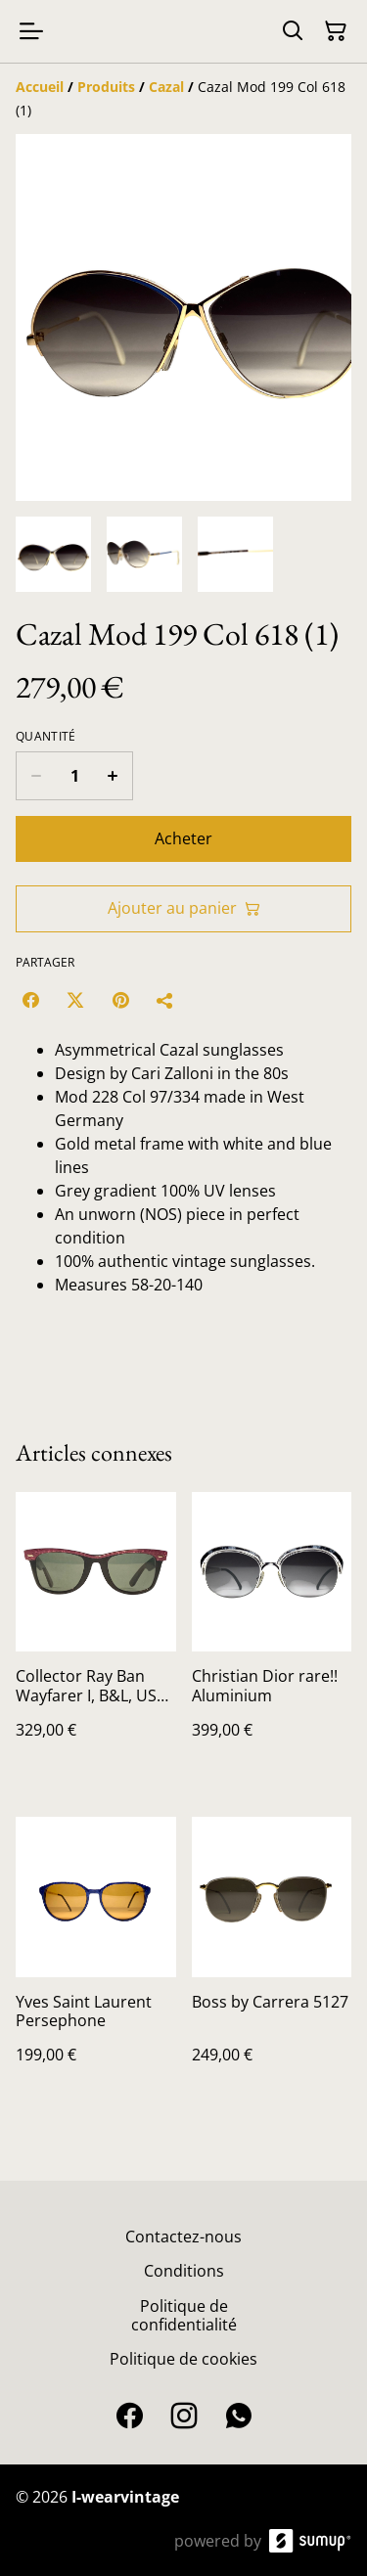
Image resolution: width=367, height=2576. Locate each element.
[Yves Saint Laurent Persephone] (96, 1959)
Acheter (183, 838)
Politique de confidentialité (184, 2315)
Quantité (45, 737)
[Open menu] (31, 31)
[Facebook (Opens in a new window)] (30, 1000)
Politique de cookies (183, 2359)
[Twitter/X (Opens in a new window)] (75, 1000)
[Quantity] (74, 775)
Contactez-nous (183, 2236)
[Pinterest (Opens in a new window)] (120, 1000)
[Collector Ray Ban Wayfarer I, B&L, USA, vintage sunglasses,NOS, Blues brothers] (96, 1635)
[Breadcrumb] (183, 99)
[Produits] (106, 86)
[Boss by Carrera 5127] (272, 1959)
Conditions (184, 2271)
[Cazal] (166, 86)
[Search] (292, 31)
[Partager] (165, 1000)
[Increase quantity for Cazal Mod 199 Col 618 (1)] (113, 775)
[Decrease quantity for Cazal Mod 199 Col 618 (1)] (36, 775)
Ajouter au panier (184, 908)
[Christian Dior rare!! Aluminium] (272, 1635)
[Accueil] (40, 86)
